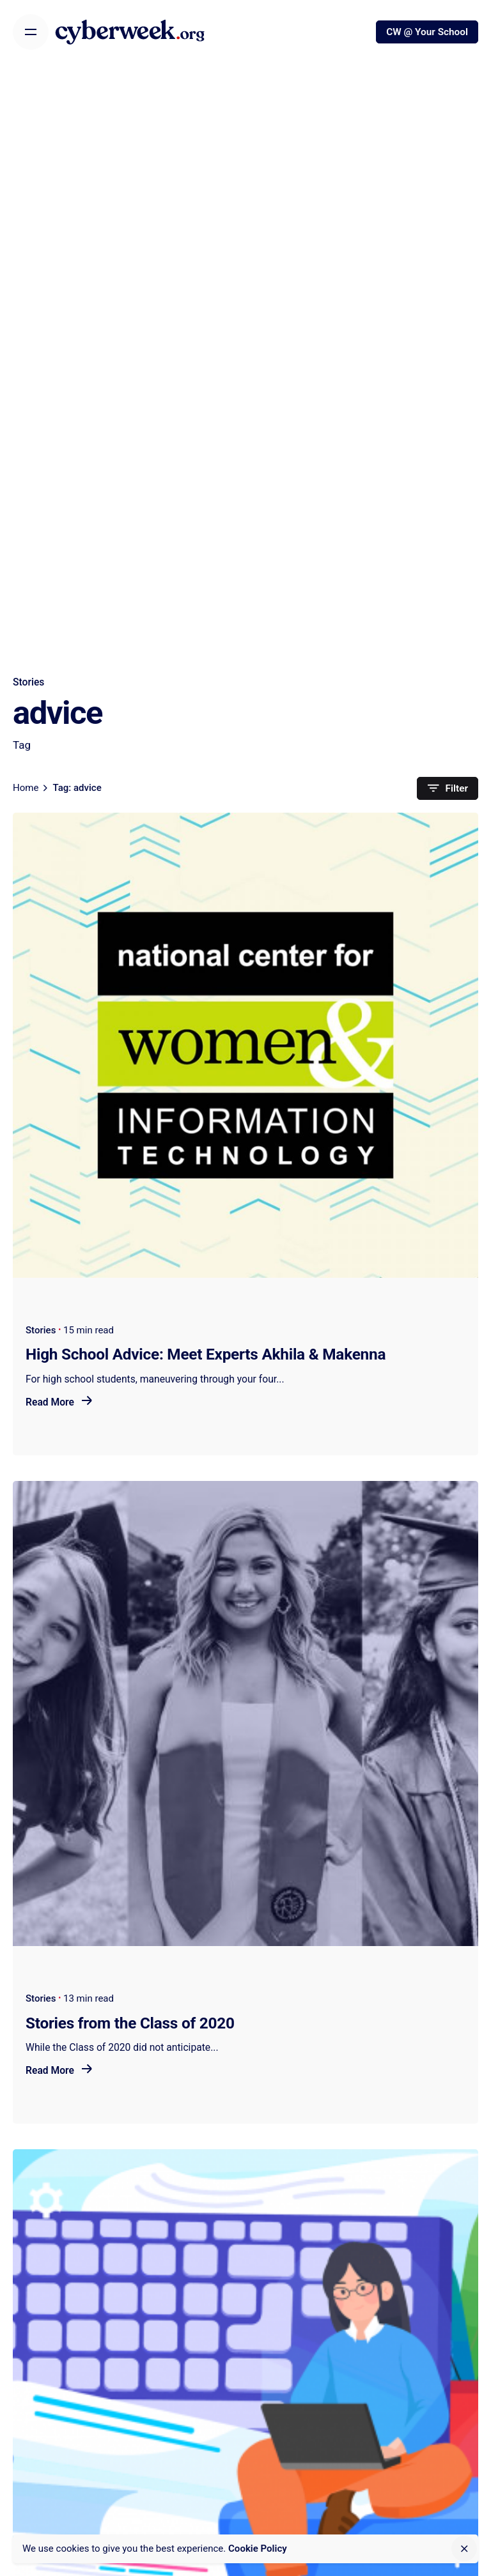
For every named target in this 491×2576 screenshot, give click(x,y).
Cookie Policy (257, 2548)
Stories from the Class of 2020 (130, 2023)
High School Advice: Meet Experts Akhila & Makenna (206, 1354)
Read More (59, 1402)
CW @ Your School (427, 32)
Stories (28, 682)
